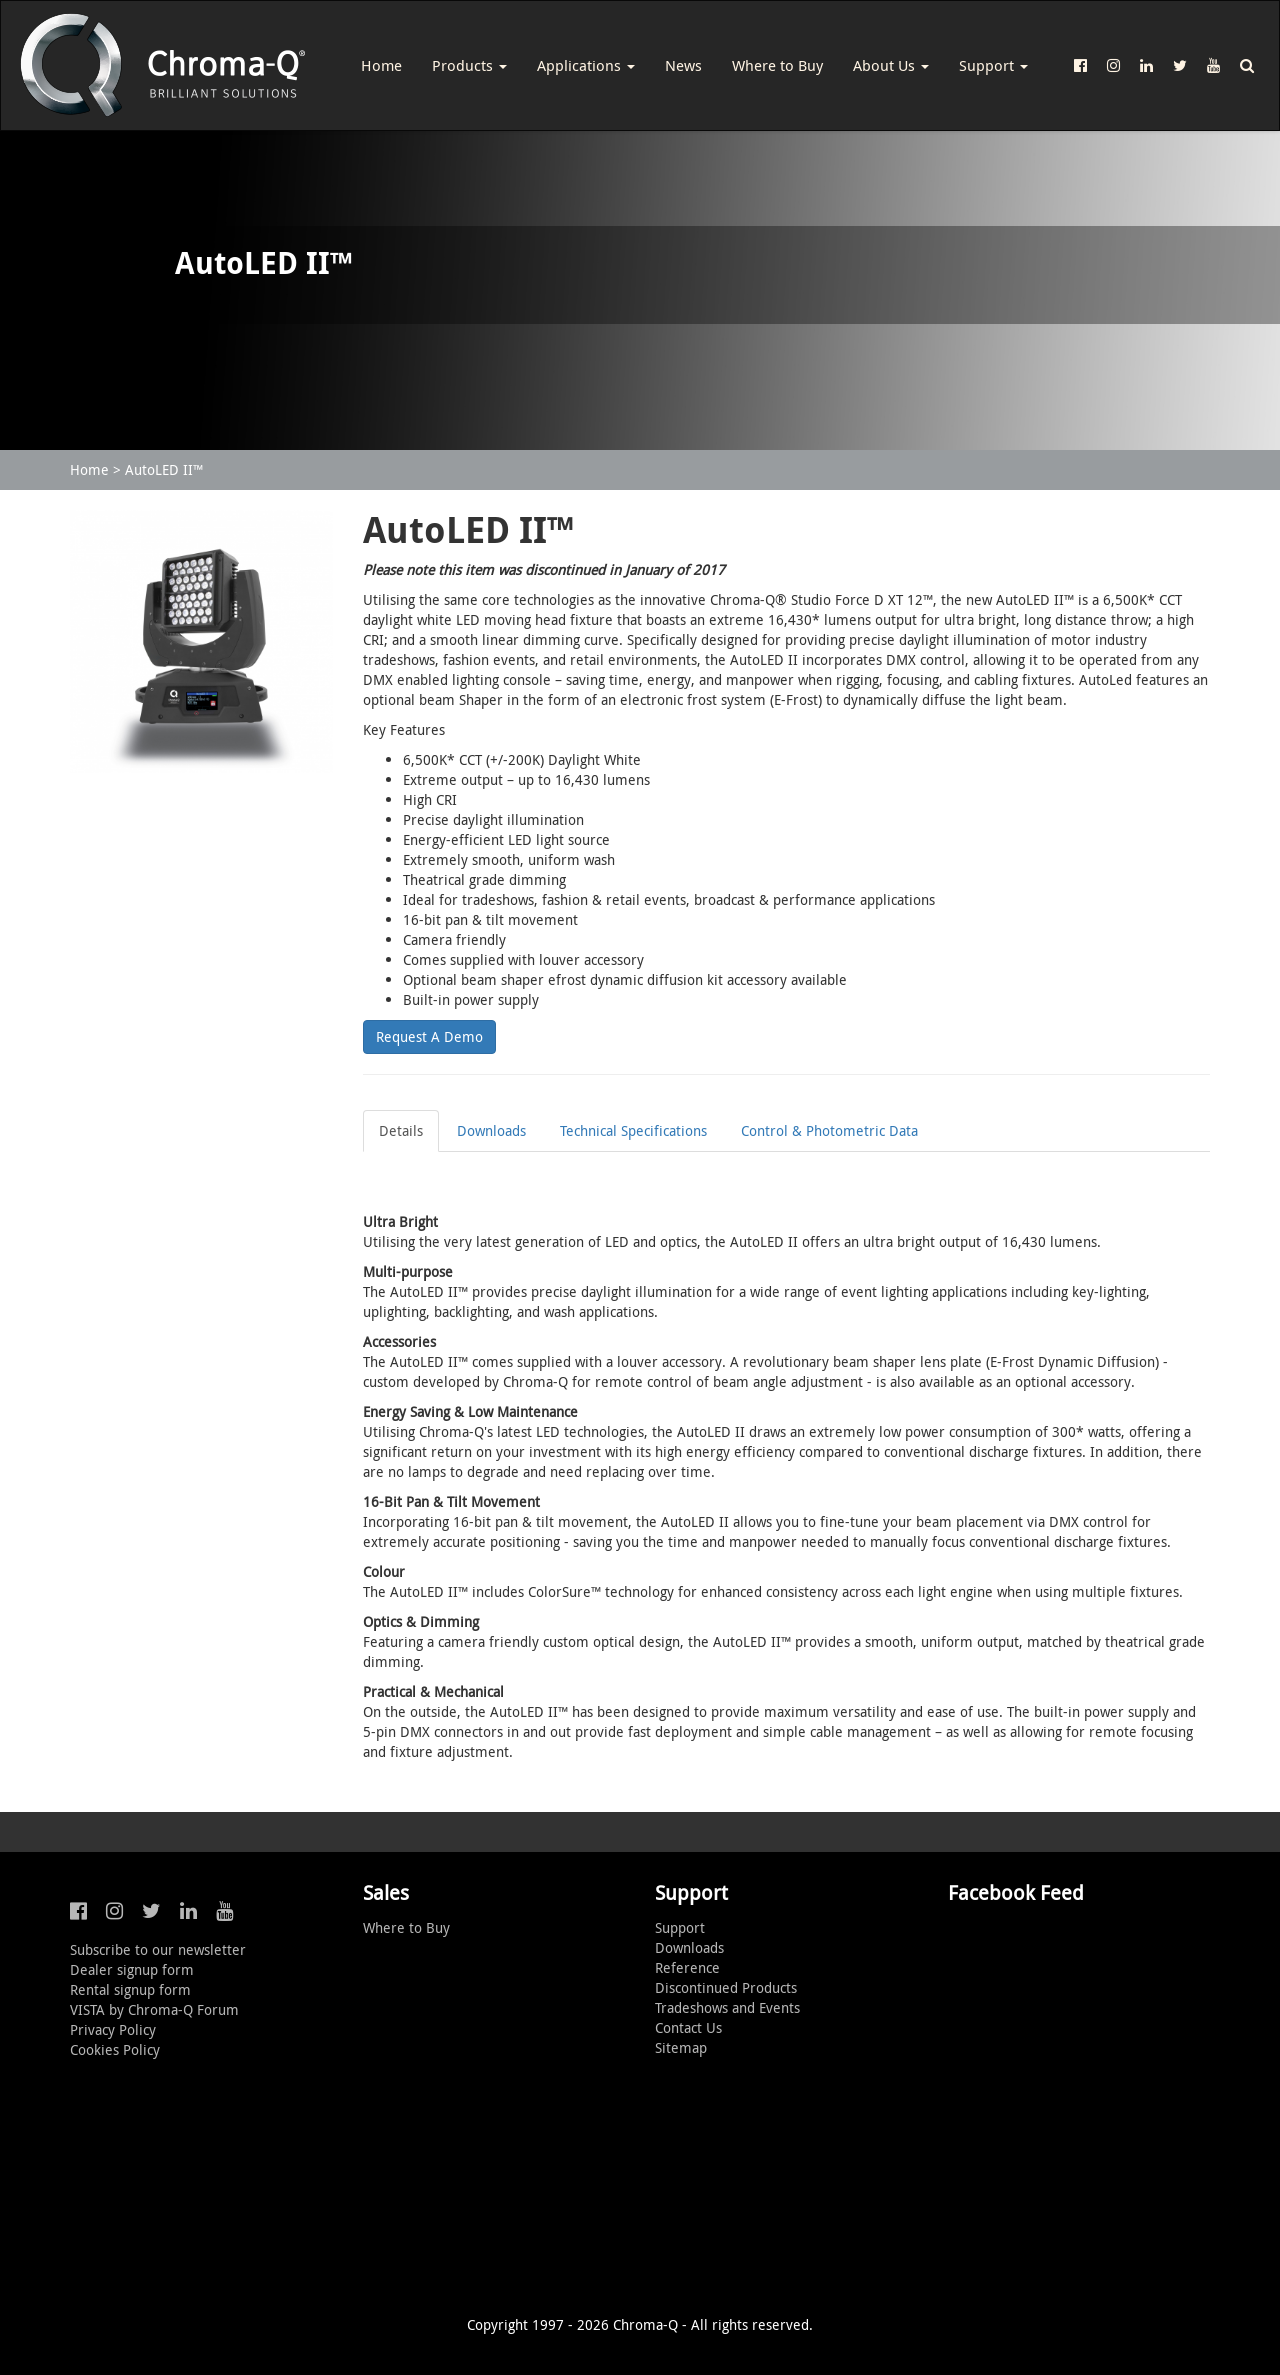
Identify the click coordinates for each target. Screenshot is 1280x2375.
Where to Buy (777, 65)
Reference (687, 1967)
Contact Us (688, 2027)
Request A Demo (429, 1036)
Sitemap (681, 2047)
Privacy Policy (113, 2029)
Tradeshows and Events (727, 2007)
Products (469, 65)
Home (381, 65)
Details (401, 1130)
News (683, 65)
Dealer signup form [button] (132, 1969)
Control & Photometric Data (829, 1130)
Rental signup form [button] (130, 1989)
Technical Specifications (633, 1130)
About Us (891, 65)
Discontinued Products (726, 1987)
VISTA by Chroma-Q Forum (154, 2009)
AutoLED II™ (164, 469)
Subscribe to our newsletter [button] (158, 1949)
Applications (586, 65)
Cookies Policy (115, 2049)
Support (993, 65)
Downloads (491, 1130)
